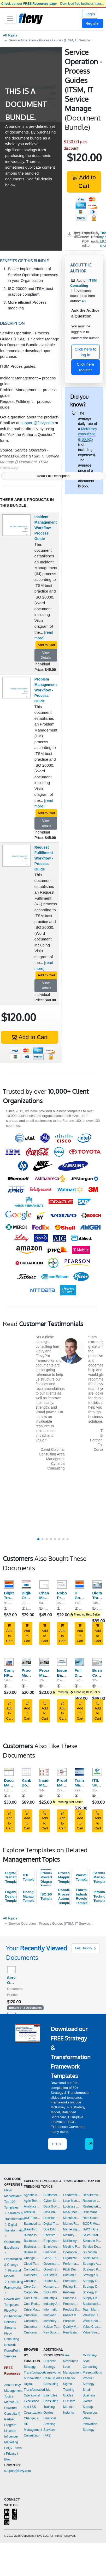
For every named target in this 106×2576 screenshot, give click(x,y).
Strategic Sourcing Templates (92, 2275)
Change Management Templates (28, 1896)
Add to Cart (84, 181)
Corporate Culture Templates (32, 2292)
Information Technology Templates (99, 1896)
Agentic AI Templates (32, 2195)
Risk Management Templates (92, 2212)
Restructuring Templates (92, 2206)
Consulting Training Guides (50, 2406)
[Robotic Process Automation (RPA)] (62, 1584)
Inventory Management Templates (52, 2321)
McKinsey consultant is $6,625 (87, 434)
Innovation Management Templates (52, 2315)
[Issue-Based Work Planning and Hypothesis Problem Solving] (62, 1662)
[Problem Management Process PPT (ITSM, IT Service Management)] (62, 1772)
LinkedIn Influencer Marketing (11, 2436)
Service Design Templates (92, 2246)
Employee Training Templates (52, 2246)
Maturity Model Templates (71, 2235)
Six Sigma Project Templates (92, 2252)
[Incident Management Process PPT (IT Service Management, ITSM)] (44, 1772)
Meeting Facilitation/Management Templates (71, 2246)
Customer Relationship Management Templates (32, 2327)
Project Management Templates (71, 2315)
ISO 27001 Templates (52, 2292)
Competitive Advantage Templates (32, 2269)
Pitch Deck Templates (71, 2269)
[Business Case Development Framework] (97, 1662)
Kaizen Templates (52, 2327)
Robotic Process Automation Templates (64, 1896)
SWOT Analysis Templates (92, 2229)
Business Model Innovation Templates (32, 2235)
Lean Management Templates (71, 2201)
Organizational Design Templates (11, 1896)
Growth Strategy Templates (52, 2269)
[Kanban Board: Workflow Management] (27, 1772)
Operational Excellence (12, 2241)
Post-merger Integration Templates (71, 2275)
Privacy (11, 2454)
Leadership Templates (71, 2195)
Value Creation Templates (92, 2327)
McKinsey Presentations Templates (71, 2241)
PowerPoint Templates (12, 2299)
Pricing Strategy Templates (71, 2286)
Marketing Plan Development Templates (71, 2229)
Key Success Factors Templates (52, 2332)
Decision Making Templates (52, 2218)
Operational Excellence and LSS (32, 2401)
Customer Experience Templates (32, 2315)
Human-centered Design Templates (52, 2286)
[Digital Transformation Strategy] (97, 1584)
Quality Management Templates (71, 2327)
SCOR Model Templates (92, 2223)
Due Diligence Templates (52, 2229)
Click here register (85, 367)
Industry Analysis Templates (52, 2304)
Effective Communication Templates (52, 2235)
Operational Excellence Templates (71, 2252)
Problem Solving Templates (71, 2292)
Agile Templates (32, 2201)
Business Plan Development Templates (32, 2241)
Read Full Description (53, 476)
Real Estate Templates (71, 2332)
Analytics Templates (32, 2206)
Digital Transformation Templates (11, 1877)
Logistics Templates (71, 2206)
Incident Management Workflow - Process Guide (45, 528)
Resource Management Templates (92, 2201)
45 (84, 301)
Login (90, 14)
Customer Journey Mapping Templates (32, 2321)
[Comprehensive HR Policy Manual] (9, 1662)
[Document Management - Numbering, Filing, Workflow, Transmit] (9, 1772)
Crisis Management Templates (32, 2309)
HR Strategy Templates (52, 2275)
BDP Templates (32, 2218)
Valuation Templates (92, 2315)
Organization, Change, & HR (33, 2418)
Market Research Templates (71, 2223)
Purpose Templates (71, 2321)
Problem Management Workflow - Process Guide (45, 690)
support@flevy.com (37, 423)
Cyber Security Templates (52, 2201)
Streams (10, 2328)
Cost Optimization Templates (32, 2298)
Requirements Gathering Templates (92, 2195)
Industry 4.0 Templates (52, 2298)
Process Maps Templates (71, 2304)
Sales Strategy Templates (92, 2235)
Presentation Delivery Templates (71, 2281)
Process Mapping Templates (64, 1877)
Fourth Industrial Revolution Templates (81, 1896)
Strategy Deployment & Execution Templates (92, 2281)
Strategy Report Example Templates (92, 2292)
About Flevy (12, 2385)
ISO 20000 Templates (46, 1896)
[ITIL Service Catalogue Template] (97, 1772)
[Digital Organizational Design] (27, 1584)
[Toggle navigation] (10, 19)
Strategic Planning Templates (92, 2269)
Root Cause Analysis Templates (92, 2218)
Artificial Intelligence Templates (32, 2212)
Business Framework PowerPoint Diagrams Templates (46, 1877)
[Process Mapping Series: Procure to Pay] (27, 1662)
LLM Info (69, 2401)
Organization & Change (13, 2259)
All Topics (10, 35)
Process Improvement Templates (71, 2298)
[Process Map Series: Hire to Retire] (44, 1662)
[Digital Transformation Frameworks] (9, 1584)
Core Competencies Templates (32, 2286)
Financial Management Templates (52, 2252)
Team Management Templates (92, 2309)
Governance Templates (52, 2264)
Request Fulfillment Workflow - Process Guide (43, 858)
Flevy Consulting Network (11, 2339)
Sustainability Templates (92, 2304)
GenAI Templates (52, 2258)
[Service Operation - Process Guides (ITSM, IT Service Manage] (11, 1970)
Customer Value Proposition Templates (32, 2332)
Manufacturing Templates (71, 2218)
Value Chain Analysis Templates (92, 2321)
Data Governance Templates (52, 2206)
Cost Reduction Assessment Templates (32, 2304)
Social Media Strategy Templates (92, 2258)
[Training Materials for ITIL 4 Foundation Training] (80, 1772)
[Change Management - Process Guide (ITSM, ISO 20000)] (44, 1584)
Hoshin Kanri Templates (52, 2281)
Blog (7, 2459)
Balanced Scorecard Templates (32, 2223)
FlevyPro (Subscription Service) (13, 2316)
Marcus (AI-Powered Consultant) (12, 2407)
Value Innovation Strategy (90, 2424)
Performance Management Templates (71, 2264)
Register (92, 23)
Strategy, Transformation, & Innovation (35, 2372)
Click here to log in (85, 352)
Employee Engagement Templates (52, 2241)
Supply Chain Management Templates (92, 2298)
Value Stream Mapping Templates (92, 2332)
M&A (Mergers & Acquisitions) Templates (71, 2212)
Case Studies (52, 2378)
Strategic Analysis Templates (92, 2264)
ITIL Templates (28, 1877)
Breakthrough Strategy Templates (32, 2229)
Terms (17, 2448)
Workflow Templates (81, 1877)
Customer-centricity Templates (52, 2195)
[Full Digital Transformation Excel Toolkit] (80, 1662)
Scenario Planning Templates (92, 2241)
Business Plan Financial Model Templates (32, 2246)
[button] (38, 1539)
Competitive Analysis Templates (32, 2275)
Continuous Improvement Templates (32, 2281)
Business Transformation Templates (32, 2252)
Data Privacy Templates (52, 2212)
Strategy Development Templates (92, 2286)
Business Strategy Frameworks (52, 2366)
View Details (46, 655)
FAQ (7, 2448)
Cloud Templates (32, 2264)
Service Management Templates (99, 1877)
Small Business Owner (89, 2395)
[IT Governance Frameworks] (80, 1584)
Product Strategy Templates (71, 2309)
